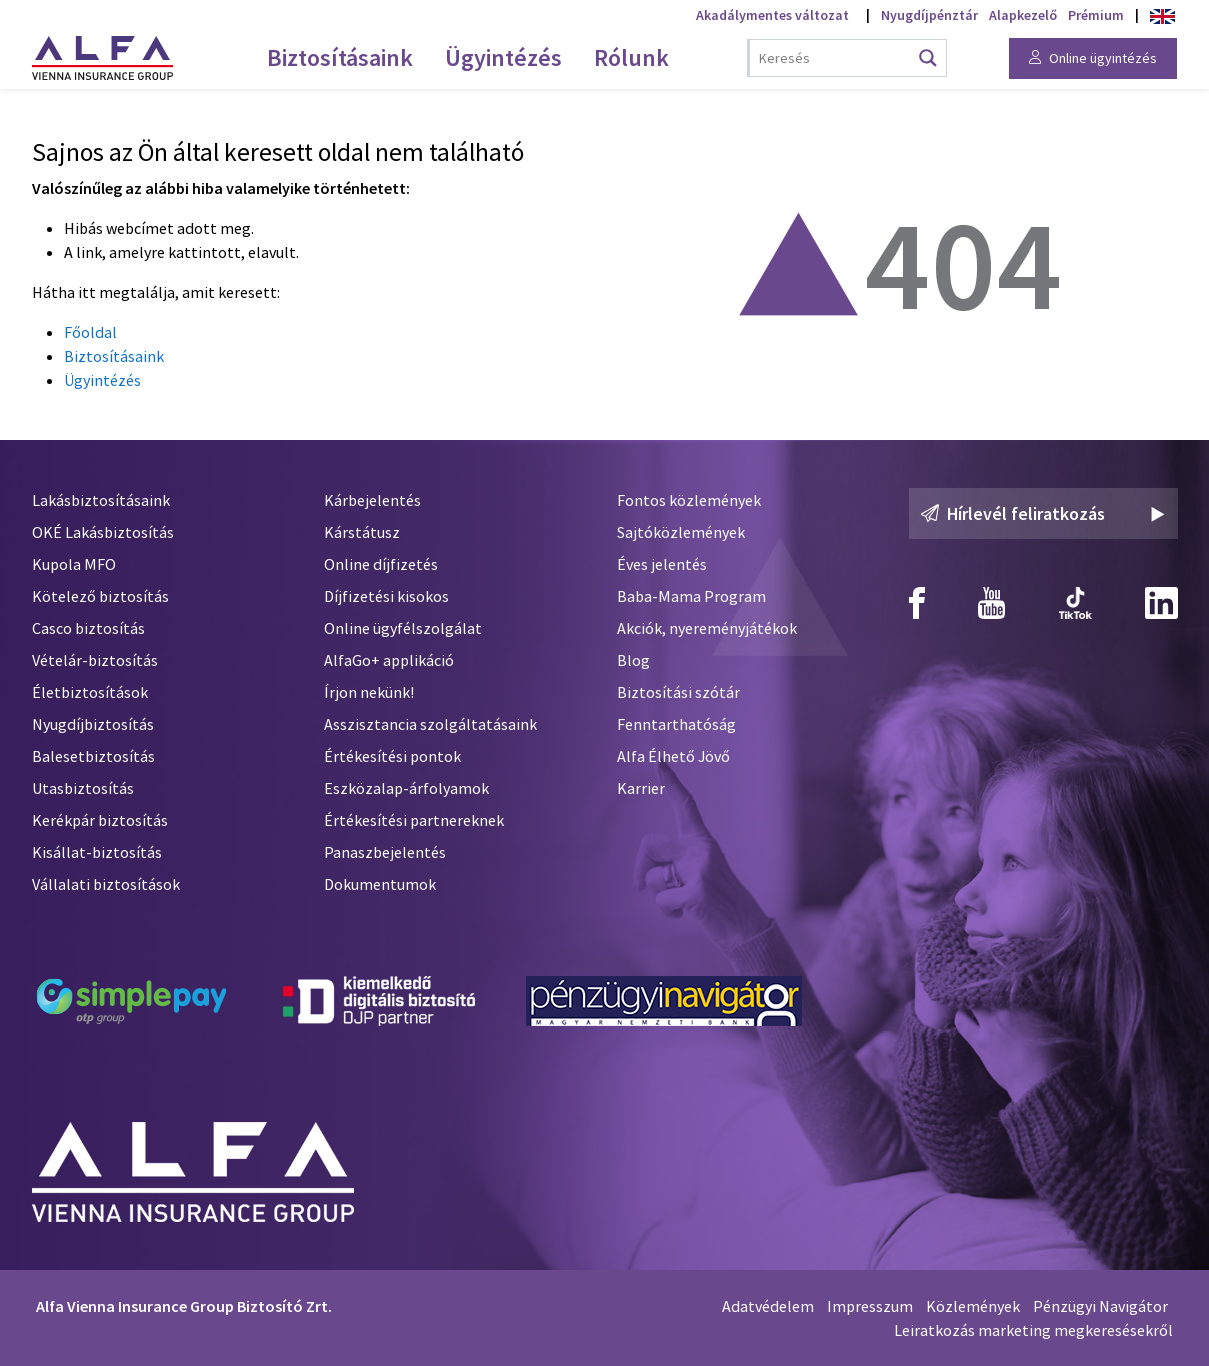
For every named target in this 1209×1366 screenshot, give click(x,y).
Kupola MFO (74, 564)
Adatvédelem (768, 1306)
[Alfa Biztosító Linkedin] (1161, 603)
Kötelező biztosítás (100, 596)
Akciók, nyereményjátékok (707, 628)
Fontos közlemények (689, 500)
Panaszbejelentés (385, 852)
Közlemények (973, 1306)
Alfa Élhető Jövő (673, 756)
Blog (633, 660)
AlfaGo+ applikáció (389, 660)
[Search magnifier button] (928, 58)
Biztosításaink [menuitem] (340, 57)
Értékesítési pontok (392, 756)
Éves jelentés (662, 564)
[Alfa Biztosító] (193, 1168)
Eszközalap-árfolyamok (406, 788)
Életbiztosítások (90, 692)
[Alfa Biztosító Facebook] (917, 603)
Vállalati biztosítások (106, 884)
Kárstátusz (362, 532)
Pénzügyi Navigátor (1100, 1306)
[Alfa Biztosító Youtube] (991, 603)
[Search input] (834, 58)
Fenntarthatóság (676, 724)
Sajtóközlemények (681, 532)
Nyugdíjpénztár (929, 15)
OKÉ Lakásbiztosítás (103, 532)
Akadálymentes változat (772, 15)
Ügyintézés (102, 380)
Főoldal (90, 332)
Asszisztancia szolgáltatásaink (430, 724)
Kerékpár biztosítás (100, 820)
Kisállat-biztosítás (97, 852)
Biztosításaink (114, 356)
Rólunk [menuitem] (631, 57)
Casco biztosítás (88, 628)
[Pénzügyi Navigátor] (664, 1001)
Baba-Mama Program (691, 596)
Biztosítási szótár (678, 692)
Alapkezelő (1023, 15)
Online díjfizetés (381, 564)
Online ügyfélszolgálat (403, 628)
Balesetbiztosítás (93, 756)
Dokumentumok (380, 884)
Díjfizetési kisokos (386, 596)
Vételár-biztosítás (95, 660)
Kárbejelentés (372, 500)
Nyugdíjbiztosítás (93, 724)
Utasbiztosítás (83, 788)
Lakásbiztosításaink (101, 500)
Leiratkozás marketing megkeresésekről (1033, 1330)
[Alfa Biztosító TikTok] (1075, 603)
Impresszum (870, 1306)
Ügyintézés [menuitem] (503, 57)
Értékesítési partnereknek (414, 820)
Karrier (641, 788)
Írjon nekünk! (369, 692)
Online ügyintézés (1093, 58)
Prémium (1096, 15)
